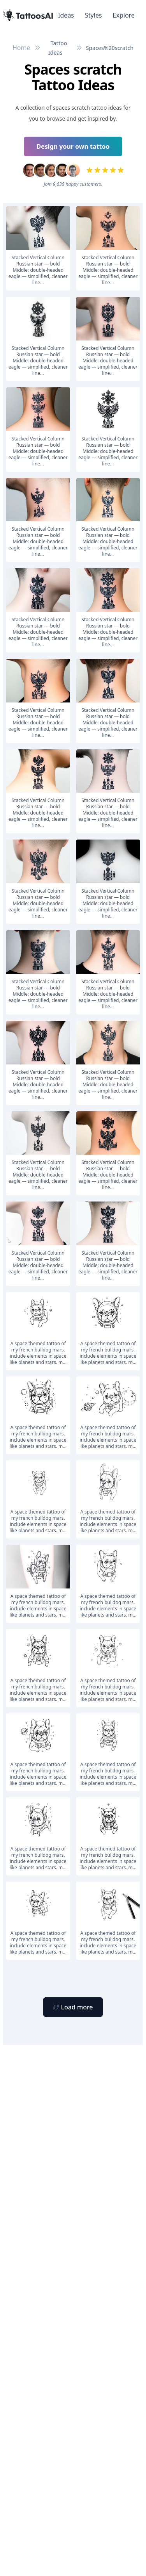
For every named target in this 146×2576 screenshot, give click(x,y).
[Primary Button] (72, 2007)
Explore (124, 15)
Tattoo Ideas (57, 47)
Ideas (66, 15)
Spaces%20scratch (110, 48)
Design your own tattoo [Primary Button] (73, 146)
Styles (93, 15)
